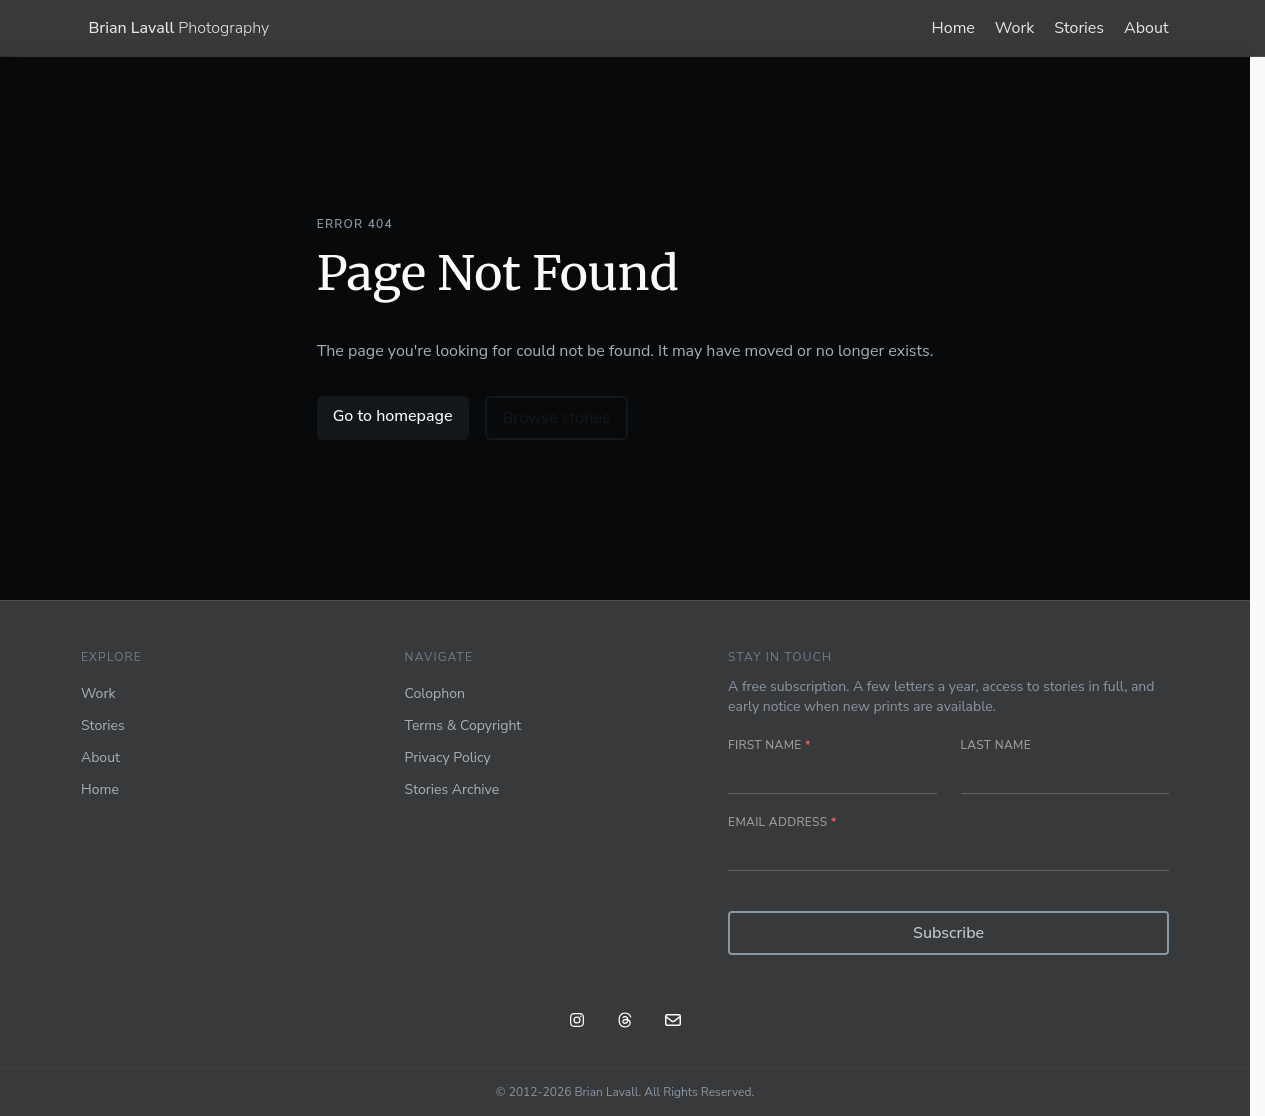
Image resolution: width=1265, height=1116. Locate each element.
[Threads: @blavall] (625, 1023)
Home (953, 28)
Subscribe (948, 933)
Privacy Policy (448, 757)
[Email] (673, 1023)
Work (1014, 28)
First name (769, 745)
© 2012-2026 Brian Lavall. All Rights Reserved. (625, 1092)
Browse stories (556, 418)
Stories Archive (452, 789)
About (1146, 28)
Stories (1079, 28)
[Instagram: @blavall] (577, 1023)
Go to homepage (393, 416)
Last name (996, 745)
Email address (782, 822)
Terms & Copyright (463, 725)
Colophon (435, 693)
